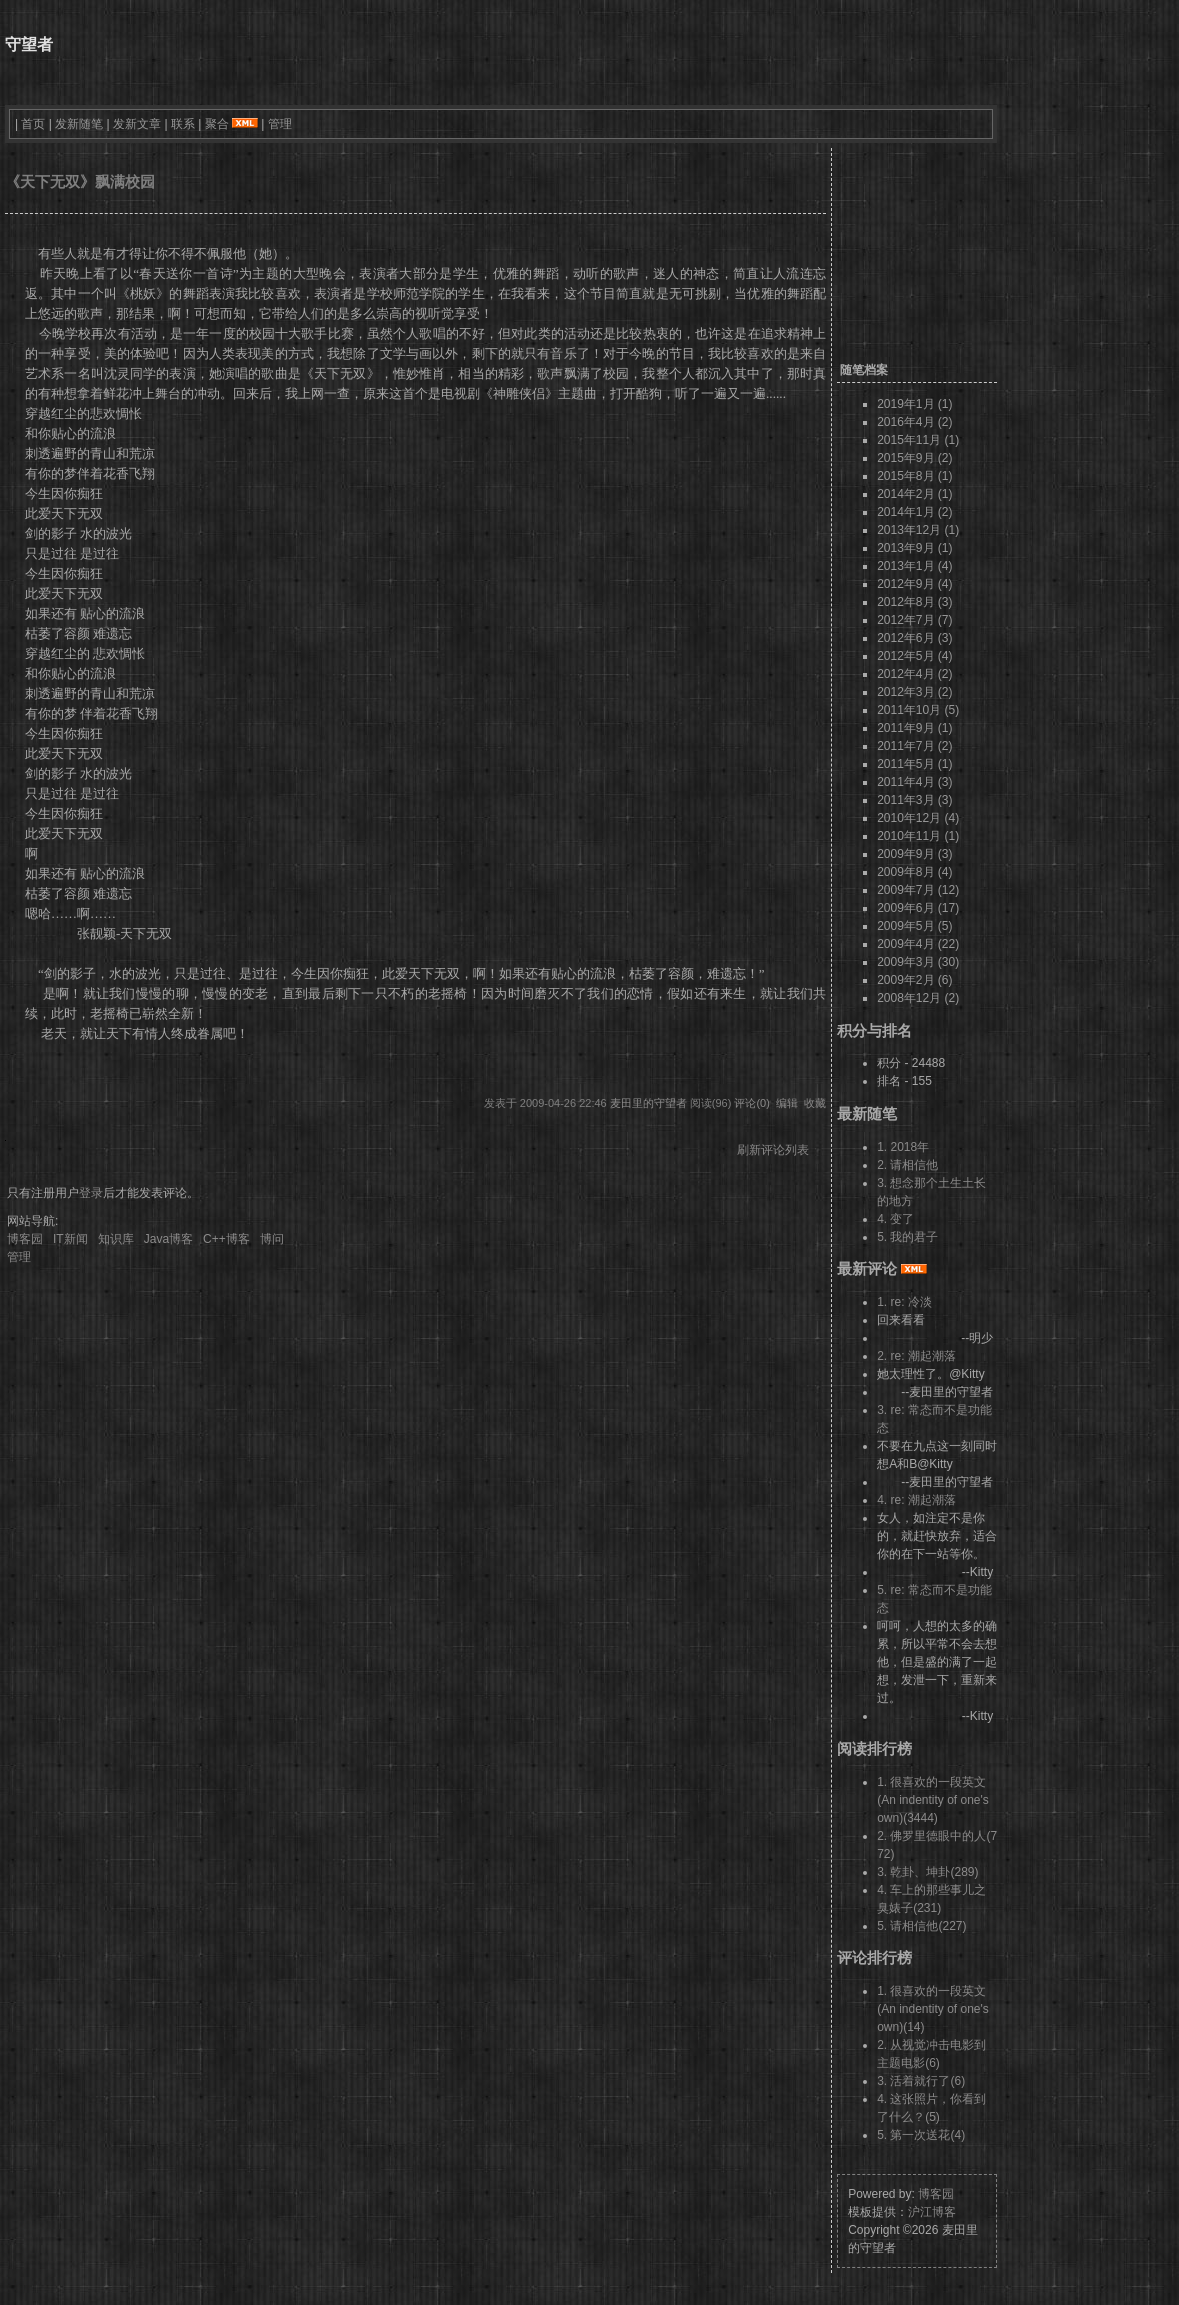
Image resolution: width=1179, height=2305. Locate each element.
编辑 (787, 1103)
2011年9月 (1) (914, 728)
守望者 (29, 44)
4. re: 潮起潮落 (916, 1500)
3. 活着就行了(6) (921, 2081)
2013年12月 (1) (918, 530)
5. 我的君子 (907, 1237)
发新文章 (137, 124)
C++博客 (226, 1239)
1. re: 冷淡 (904, 1302)
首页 (33, 124)
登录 (91, 1193)
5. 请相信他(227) (921, 1926)
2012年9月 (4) (914, 584)
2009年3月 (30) (918, 962)
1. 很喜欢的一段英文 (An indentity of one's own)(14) (933, 2009)
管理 (280, 124)
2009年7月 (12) (918, 890)
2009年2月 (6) (914, 980)
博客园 (25, 1239)
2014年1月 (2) (914, 512)
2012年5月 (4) (914, 656)
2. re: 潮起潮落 (916, 1356)
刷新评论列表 (773, 1150)
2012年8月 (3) (914, 602)
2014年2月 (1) (914, 494)
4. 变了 (895, 1219)
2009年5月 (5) (914, 926)
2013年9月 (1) (914, 548)
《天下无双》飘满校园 (80, 182)
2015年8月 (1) (914, 476)
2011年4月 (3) (914, 782)
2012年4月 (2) (914, 674)
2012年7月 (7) (914, 620)
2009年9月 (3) (914, 854)
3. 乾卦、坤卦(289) (927, 1872)
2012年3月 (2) (914, 692)
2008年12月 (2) (918, 998)
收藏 (815, 1103)
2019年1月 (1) (914, 404)
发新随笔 (79, 124)
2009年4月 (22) (918, 944)
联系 (183, 124)
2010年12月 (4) (918, 818)
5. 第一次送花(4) (921, 2135)
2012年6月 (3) (914, 638)
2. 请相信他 (907, 1165)
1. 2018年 (903, 1147)
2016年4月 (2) (914, 422)
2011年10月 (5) (918, 710)
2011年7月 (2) (914, 746)
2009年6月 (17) (918, 908)
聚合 (217, 124)
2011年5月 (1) (914, 764)
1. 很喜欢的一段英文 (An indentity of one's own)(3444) (933, 1800)
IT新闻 (70, 1239)
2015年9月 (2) (914, 458)
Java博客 (168, 1239)
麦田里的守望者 (648, 1103)
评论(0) (751, 1103)
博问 (272, 1239)
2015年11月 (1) (918, 440)
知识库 (116, 1239)
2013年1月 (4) (914, 566)
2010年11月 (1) (918, 836)
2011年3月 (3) (914, 800)
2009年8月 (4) (914, 872)
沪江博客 (932, 2212)
